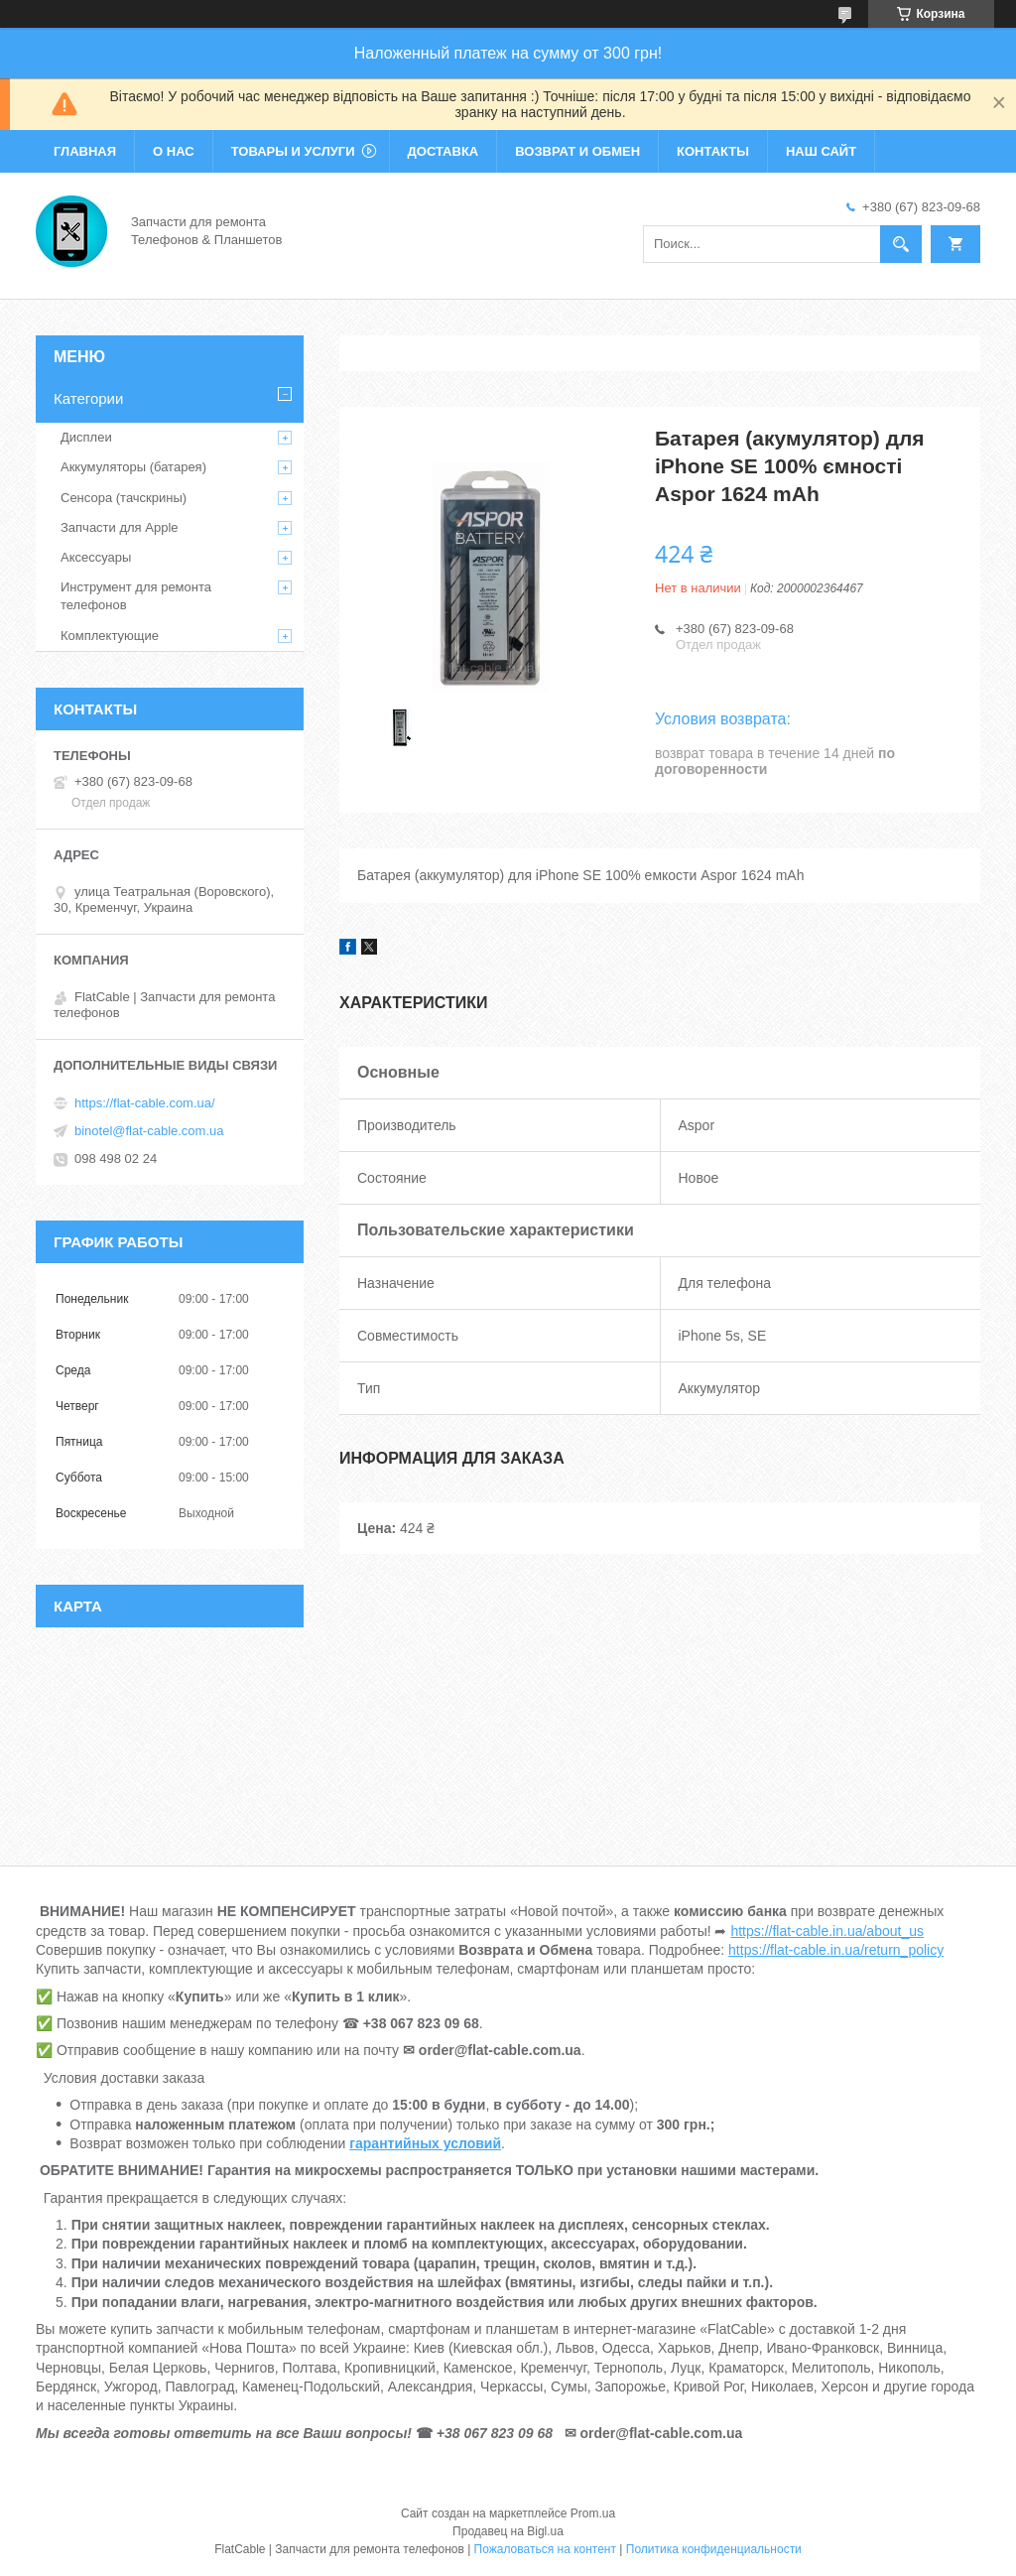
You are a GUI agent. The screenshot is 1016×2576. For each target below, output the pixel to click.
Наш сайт (821, 151)
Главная (85, 151)
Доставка (443, 151)
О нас (173, 151)
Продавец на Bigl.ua (508, 2531)
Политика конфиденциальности (714, 2549)
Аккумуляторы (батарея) (133, 466)
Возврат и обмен (577, 151)
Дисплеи (86, 437)
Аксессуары (96, 557)
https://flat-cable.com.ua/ (144, 1102)
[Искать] (901, 244)
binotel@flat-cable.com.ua (149, 1130)
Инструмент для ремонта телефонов (136, 596)
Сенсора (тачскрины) (124, 497)
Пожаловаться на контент (545, 2549)
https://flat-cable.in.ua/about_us (827, 1931)
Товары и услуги (293, 151)
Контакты (713, 151)
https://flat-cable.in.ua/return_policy (836, 1950)
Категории (88, 398)
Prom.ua (593, 2513)
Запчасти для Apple (120, 527)
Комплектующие (110, 635)
